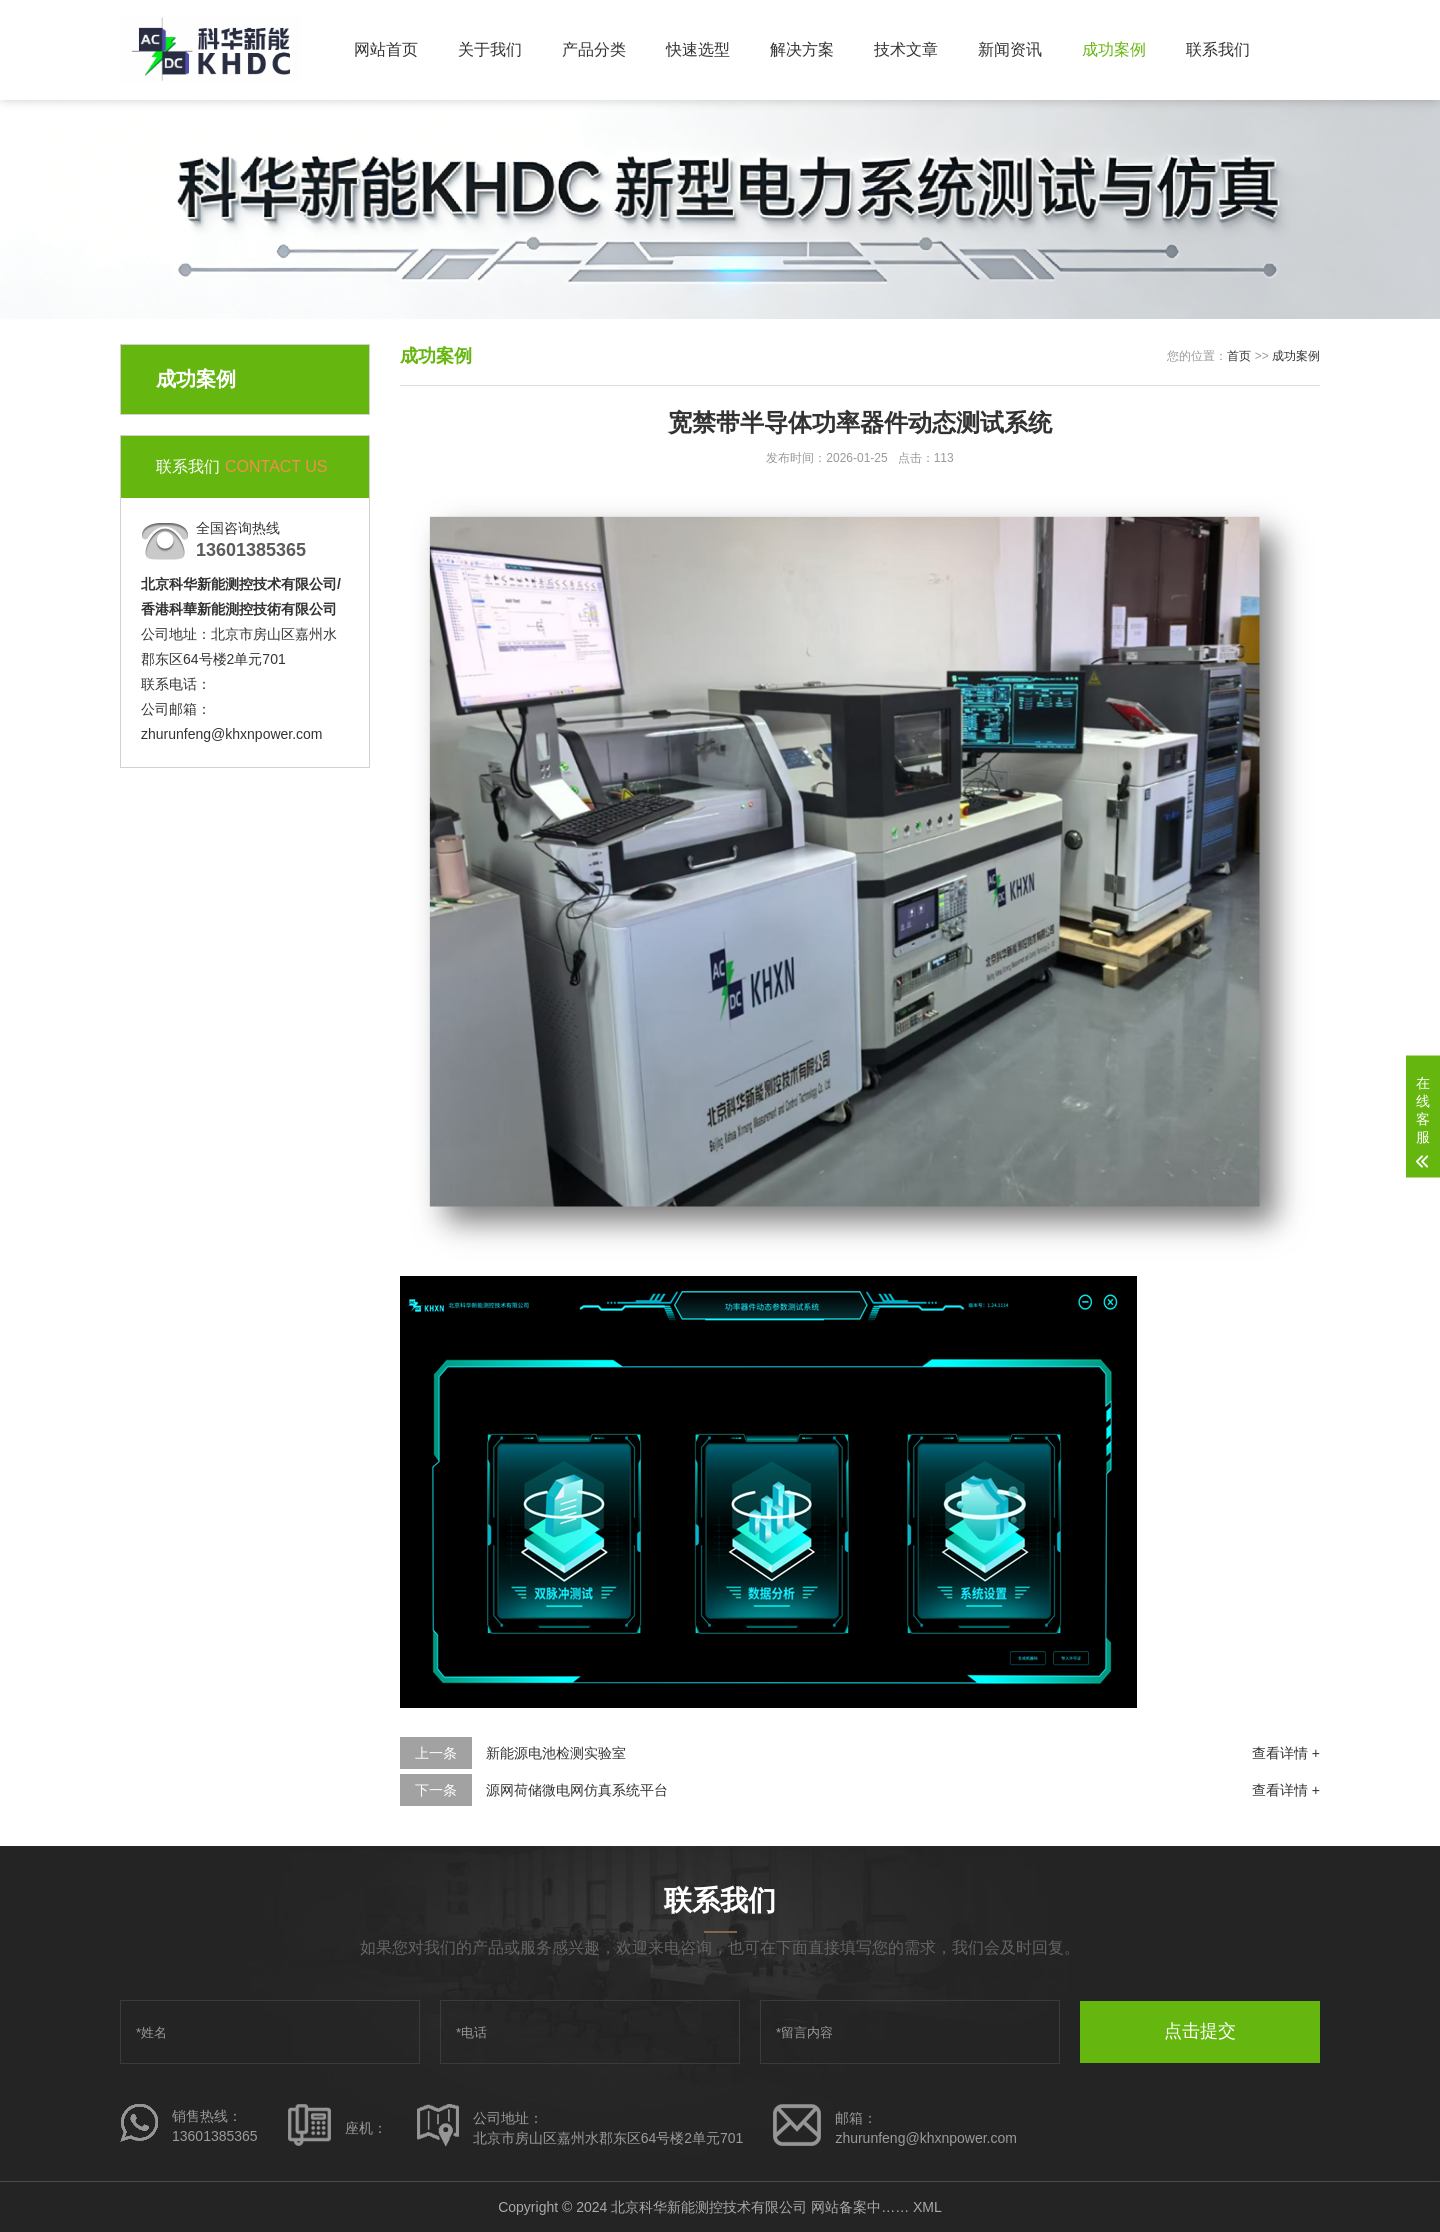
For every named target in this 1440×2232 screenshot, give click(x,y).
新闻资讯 (1010, 49)
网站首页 (386, 49)
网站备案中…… (860, 2207)
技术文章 (906, 49)
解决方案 (802, 49)
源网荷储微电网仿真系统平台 (577, 1790)
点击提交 (1200, 2031)
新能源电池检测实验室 (556, 1753)
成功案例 (1114, 49)
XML (927, 2207)
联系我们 (1218, 49)
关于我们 (490, 49)
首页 (1239, 356)
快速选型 (698, 49)
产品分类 (594, 49)
